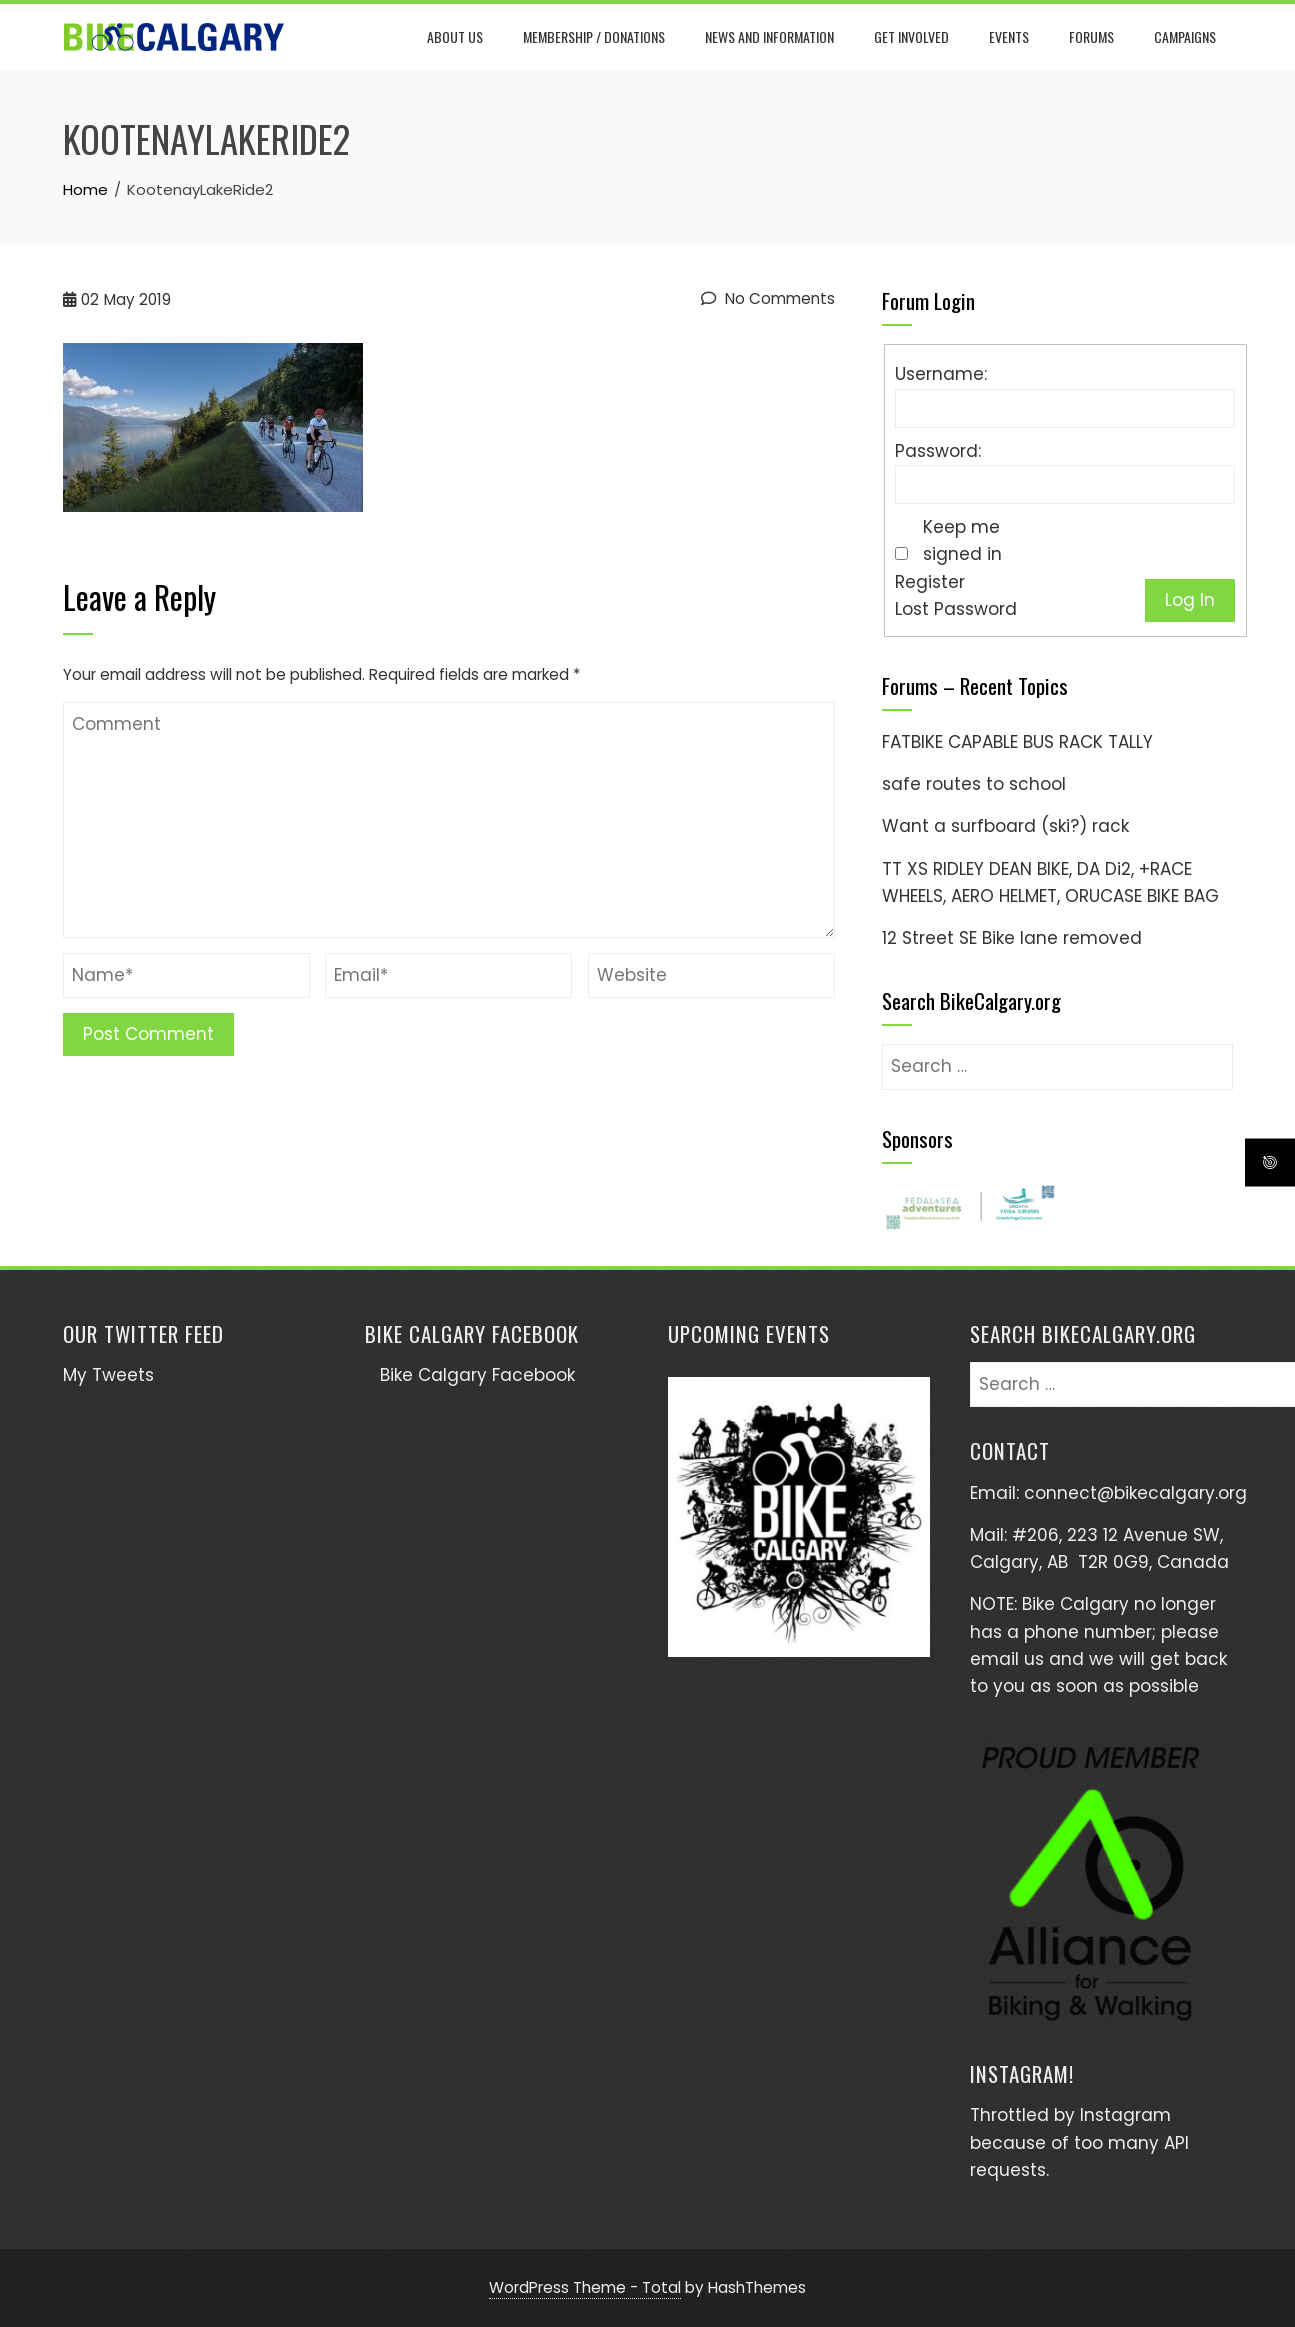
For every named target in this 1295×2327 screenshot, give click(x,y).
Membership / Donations (596, 36)
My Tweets (108, 1375)
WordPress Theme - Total (585, 2287)
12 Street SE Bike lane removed (1012, 938)
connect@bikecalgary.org (1135, 1493)
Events (1011, 36)
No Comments (768, 298)
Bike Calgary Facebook (472, 1333)
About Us (457, 36)
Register (930, 582)
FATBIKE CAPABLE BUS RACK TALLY (1017, 742)
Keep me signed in (962, 540)
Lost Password (956, 609)
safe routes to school (974, 784)
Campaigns (1187, 36)
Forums (1093, 36)
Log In (1190, 600)
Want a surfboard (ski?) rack (1005, 826)
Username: (941, 374)
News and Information (771, 36)
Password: (938, 451)
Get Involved (913, 36)
